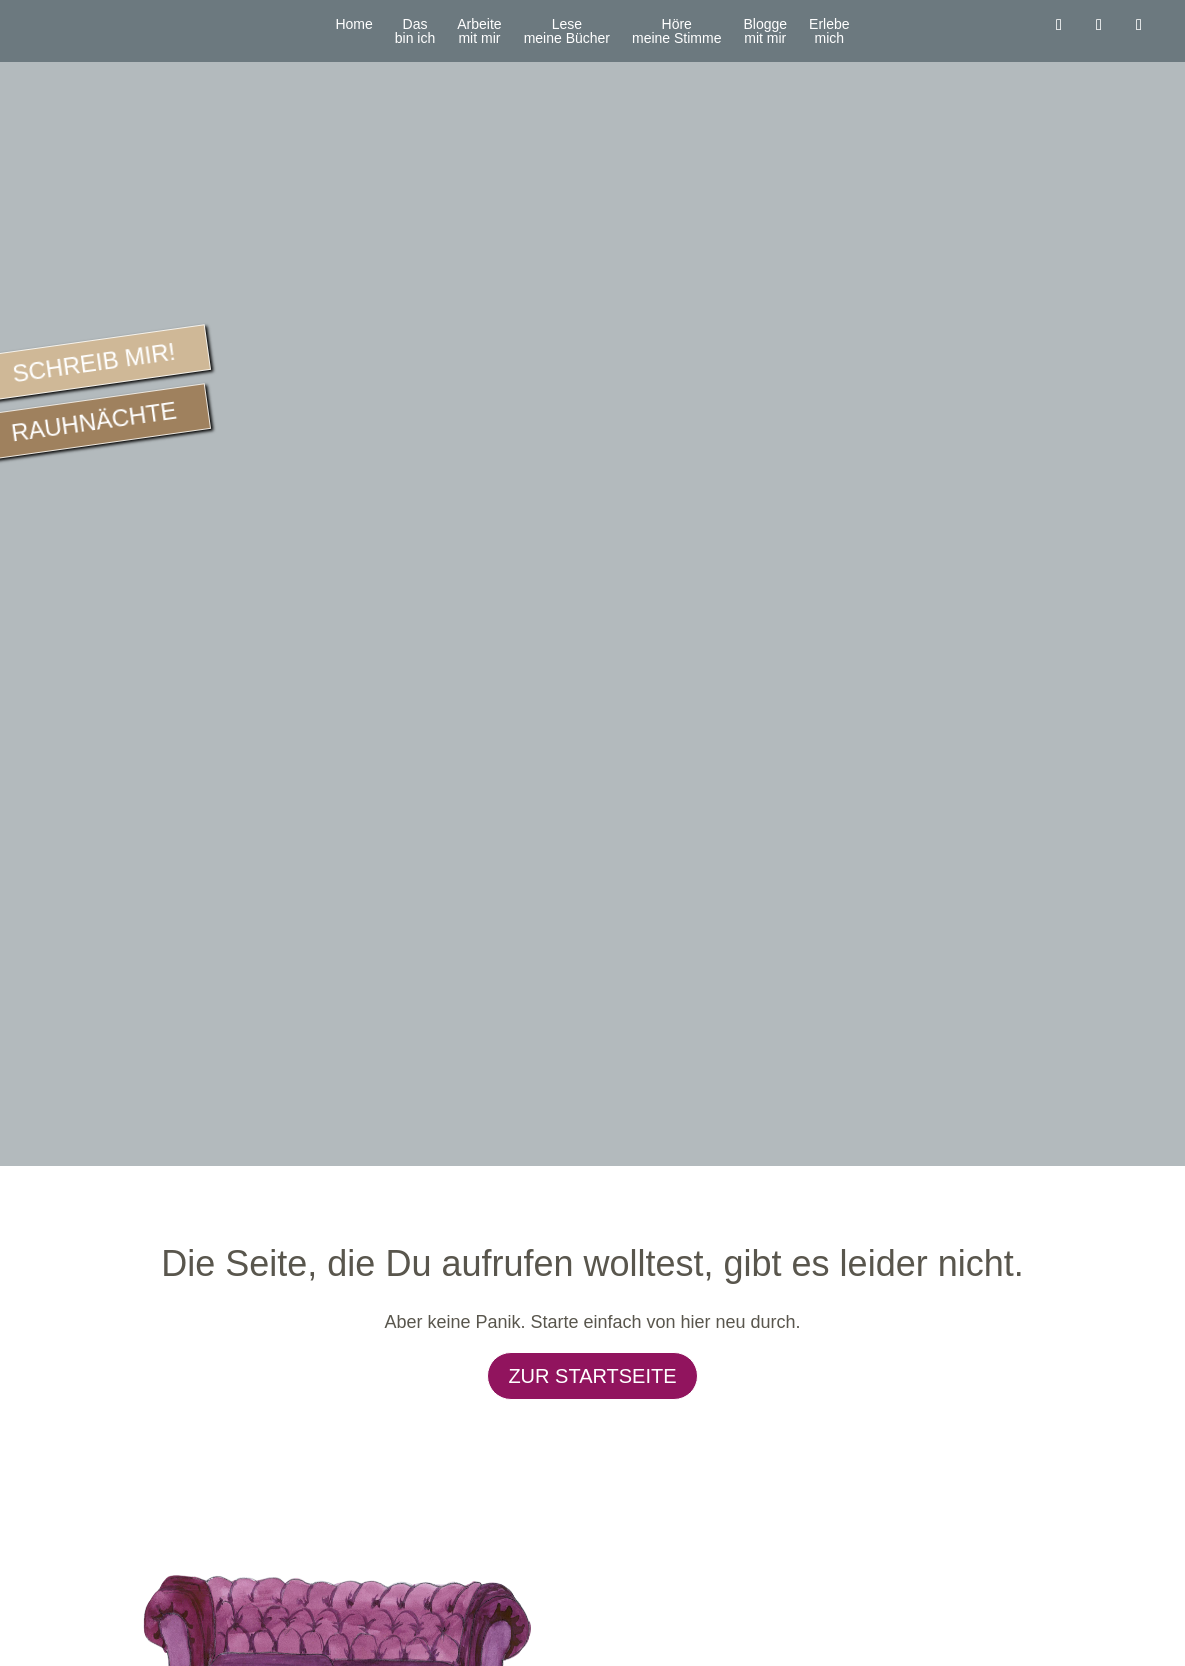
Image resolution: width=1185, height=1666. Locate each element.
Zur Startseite (592, 1376)
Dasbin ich (415, 31)
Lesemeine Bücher (567, 31)
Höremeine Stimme (676, 31)
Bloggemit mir (765, 31)
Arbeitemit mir (479, 31)
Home (353, 24)
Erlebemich (829, 31)
